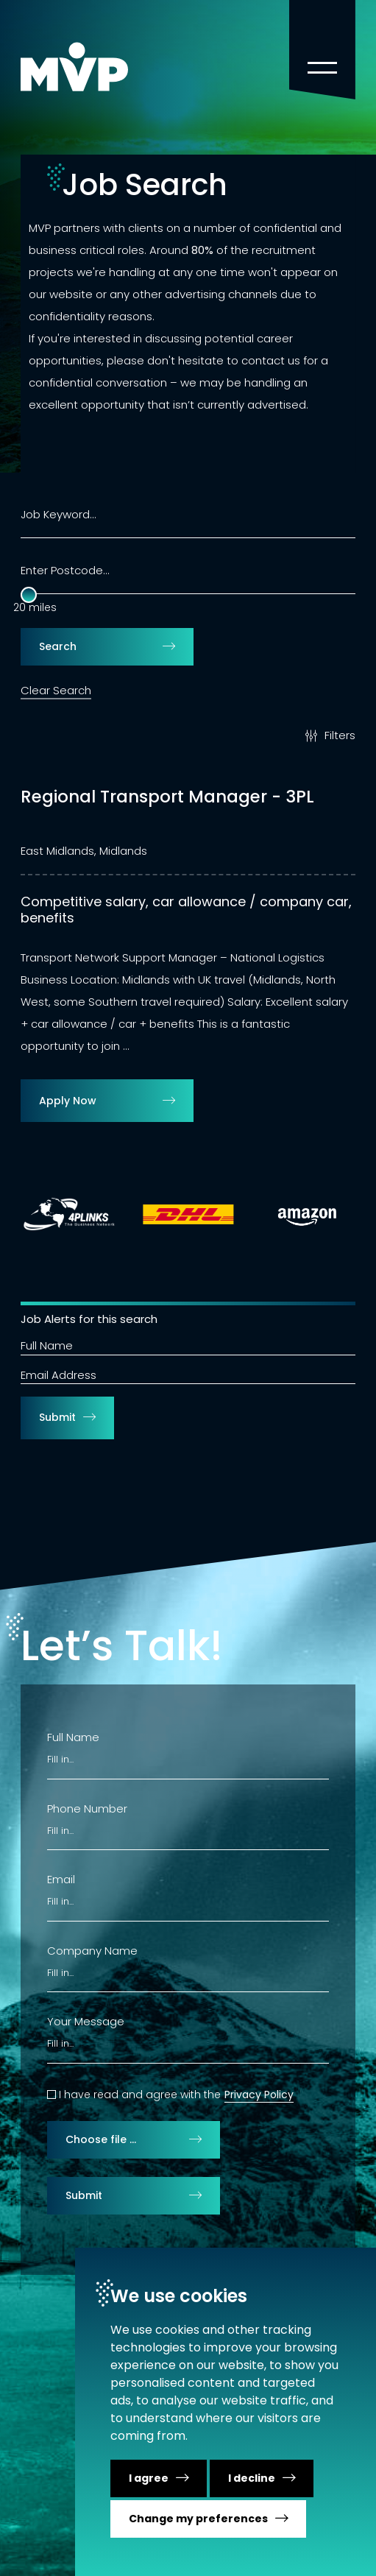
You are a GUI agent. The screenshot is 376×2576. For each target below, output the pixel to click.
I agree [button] (149, 2478)
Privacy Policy (259, 2094)
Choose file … (100, 2139)
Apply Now (67, 1100)
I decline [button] (251, 2478)
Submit (57, 1417)
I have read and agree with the (140, 2094)
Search (58, 646)
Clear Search (56, 690)
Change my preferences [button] (198, 2518)
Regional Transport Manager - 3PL (167, 797)
